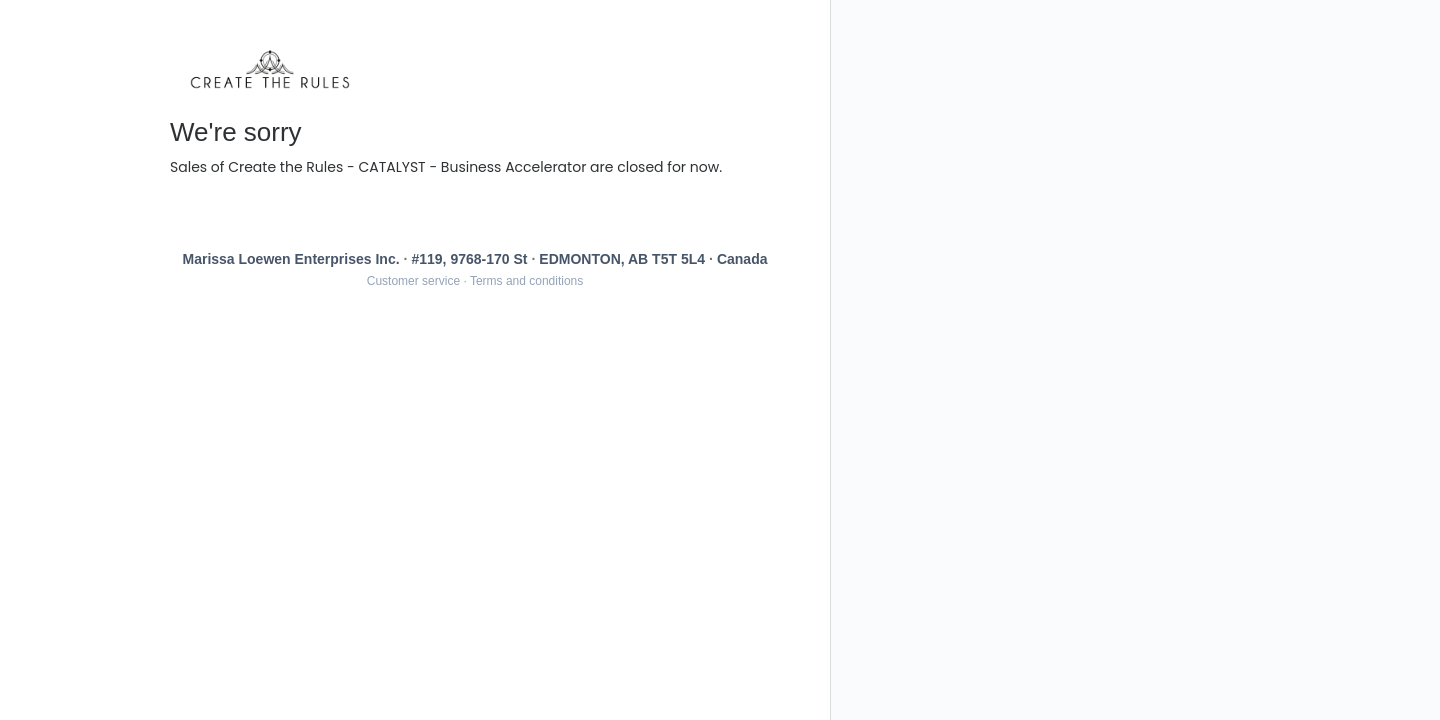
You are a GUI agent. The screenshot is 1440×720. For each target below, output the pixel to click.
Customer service (413, 281)
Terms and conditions (526, 281)
